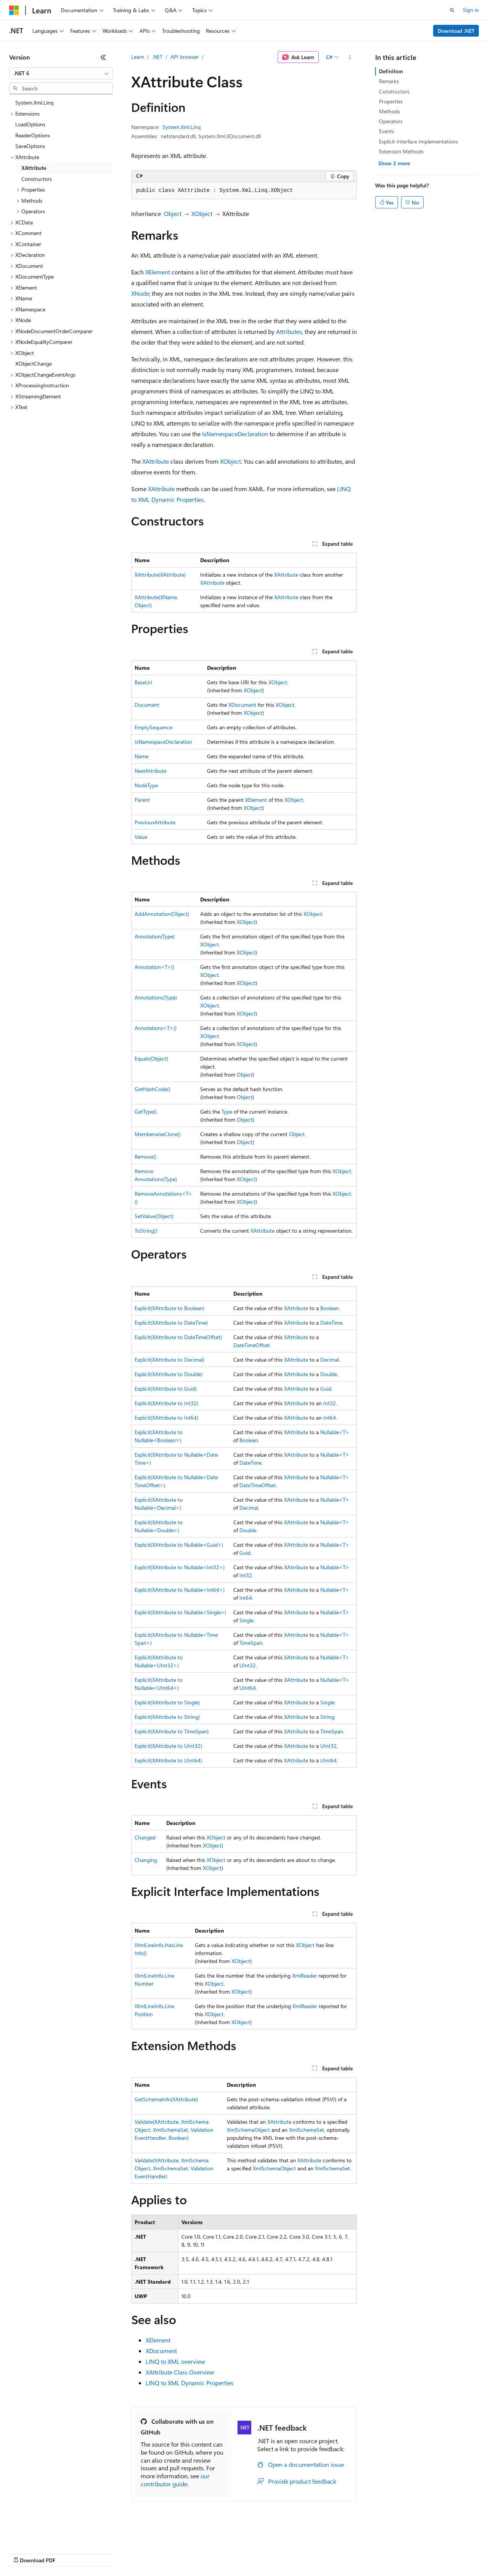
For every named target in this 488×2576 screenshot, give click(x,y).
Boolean (329, 1308)
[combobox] (61, 73)
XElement (157, 272)
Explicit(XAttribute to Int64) (166, 1417)
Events (386, 131)
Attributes (289, 331)
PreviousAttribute (155, 822)
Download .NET (456, 30)
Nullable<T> (334, 1432)
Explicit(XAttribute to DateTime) (171, 1322)
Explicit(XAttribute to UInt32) (168, 1745)
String (327, 1716)
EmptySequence (153, 727)
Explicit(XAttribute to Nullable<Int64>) (180, 1589)
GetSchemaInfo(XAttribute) (166, 2099)
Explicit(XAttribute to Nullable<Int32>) (180, 1567)
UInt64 (247, 1687)
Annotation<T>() (154, 966)
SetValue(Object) (154, 1216)
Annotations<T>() (156, 1028)
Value (141, 836)
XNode (140, 293)
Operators (391, 121)
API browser (184, 56)
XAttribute (155, 461)
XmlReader (304, 1975)
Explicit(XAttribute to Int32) (166, 1403)
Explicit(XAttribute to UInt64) (168, 1760)
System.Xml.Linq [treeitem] (34, 102)
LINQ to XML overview (175, 2361)
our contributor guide (175, 2480)
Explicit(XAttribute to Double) (168, 1374)
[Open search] (452, 10)
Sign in (471, 9)
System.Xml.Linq (181, 127)
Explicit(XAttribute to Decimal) (169, 1359)
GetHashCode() (152, 1089)
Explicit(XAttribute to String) (167, 1716)
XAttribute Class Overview (180, 2372)
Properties (391, 101)
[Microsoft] (14, 10)
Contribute (136, 2553)
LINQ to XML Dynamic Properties (189, 2383)
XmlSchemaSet (306, 2129)
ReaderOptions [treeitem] (32, 135)
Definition (391, 71)
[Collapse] (103, 57)
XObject (201, 214)
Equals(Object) (151, 1058)
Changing (146, 1859)
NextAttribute (150, 770)
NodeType (146, 785)
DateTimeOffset (251, 1345)
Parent (142, 799)
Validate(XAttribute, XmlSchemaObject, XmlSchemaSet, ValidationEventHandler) (174, 2168)
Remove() (145, 1156)
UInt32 (247, 1665)
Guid (325, 1388)
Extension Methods (401, 151)
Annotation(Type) (155, 936)
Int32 (329, 1403)
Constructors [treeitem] (36, 178)
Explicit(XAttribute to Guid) (166, 1388)
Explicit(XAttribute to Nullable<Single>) (180, 1612)
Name (141, 756)
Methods (389, 111)
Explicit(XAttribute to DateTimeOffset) (178, 1337)
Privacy (166, 2553)
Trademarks (316, 2553)
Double (328, 1374)
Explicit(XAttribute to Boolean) (169, 1308)
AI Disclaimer (24, 2553)
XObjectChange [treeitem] (33, 363)
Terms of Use (278, 2553)
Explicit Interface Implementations (418, 141)
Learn (137, 56)
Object (172, 214)
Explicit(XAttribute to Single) (167, 1702)
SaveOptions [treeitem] (30, 146)
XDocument (242, 704)
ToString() (146, 1230)
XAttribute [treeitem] (33, 167)
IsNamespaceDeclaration (235, 434)
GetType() (146, 1111)
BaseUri (143, 682)
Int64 (329, 1417)
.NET (157, 56)
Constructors (394, 91)
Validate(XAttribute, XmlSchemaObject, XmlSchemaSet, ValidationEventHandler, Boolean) (174, 2129)
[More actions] (350, 57)
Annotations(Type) (156, 997)
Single (246, 1620)
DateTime (331, 1322)
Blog (104, 2553)
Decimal (329, 1359)
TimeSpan (250, 1642)
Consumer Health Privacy (219, 2553)
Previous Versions (69, 2553)
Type (227, 1111)
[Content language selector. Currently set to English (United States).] (44, 2535)
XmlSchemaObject (248, 2129)
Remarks (389, 81)
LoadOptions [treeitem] (30, 124)
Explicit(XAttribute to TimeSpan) (172, 1731)
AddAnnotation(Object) (162, 913)
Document (147, 704)
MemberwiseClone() (158, 1134)
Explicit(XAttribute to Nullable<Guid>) (179, 1544)
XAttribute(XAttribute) (160, 574)
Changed (145, 1837)
